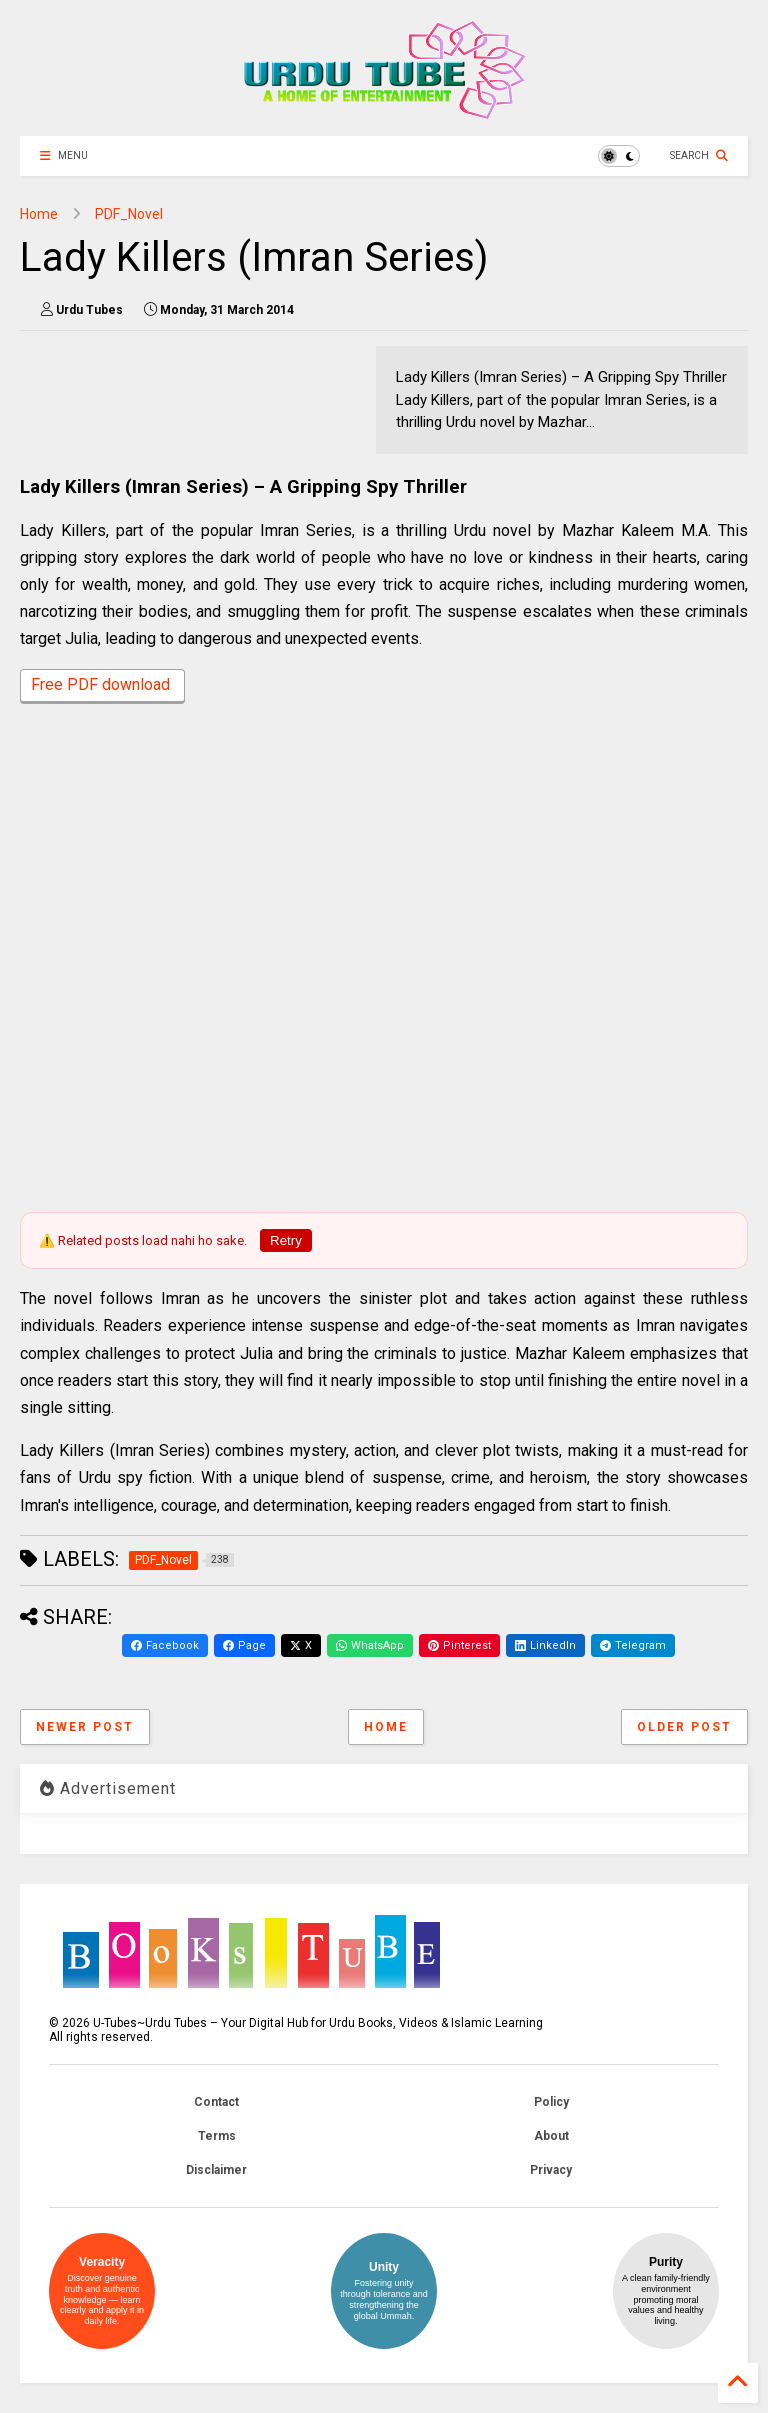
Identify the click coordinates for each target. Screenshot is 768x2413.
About (551, 2136)
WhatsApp (370, 1645)
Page (244, 1645)
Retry (286, 1240)
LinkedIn (545, 1645)
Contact (216, 2102)
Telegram (633, 1645)
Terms (217, 2136)
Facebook (165, 1645)
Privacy (551, 2170)
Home (39, 214)
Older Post (684, 1727)
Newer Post (85, 1727)
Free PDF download (102, 686)
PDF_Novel (129, 214)
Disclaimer (216, 2170)
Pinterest (459, 1645)
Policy (551, 2102)
